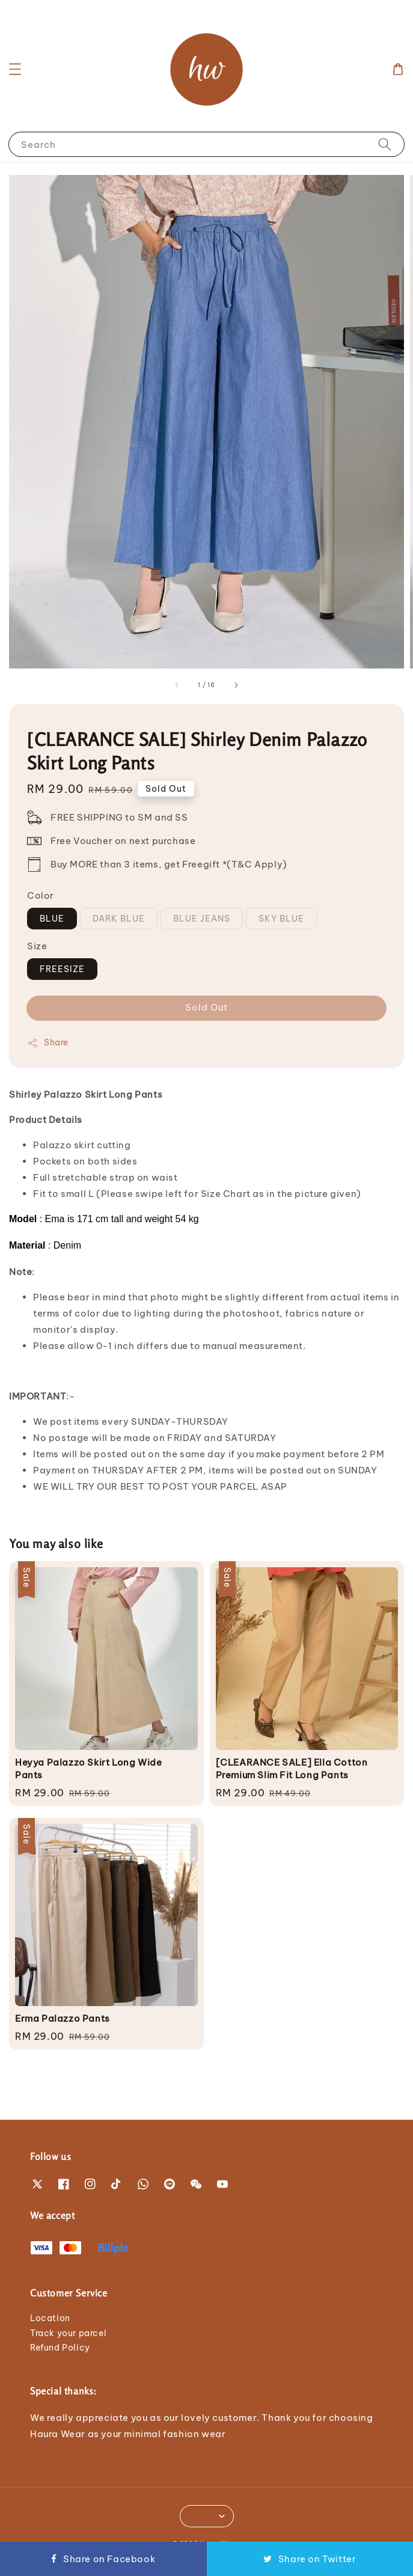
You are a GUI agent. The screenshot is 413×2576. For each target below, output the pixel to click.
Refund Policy (60, 2347)
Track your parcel (68, 2333)
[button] (15, 69)
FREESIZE (62, 969)
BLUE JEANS (201, 918)
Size (37, 946)
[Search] (385, 144)
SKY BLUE (281, 918)
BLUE (52, 918)
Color (40, 895)
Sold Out (206, 1007)
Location (50, 2318)
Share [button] (48, 1042)
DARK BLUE (119, 918)
